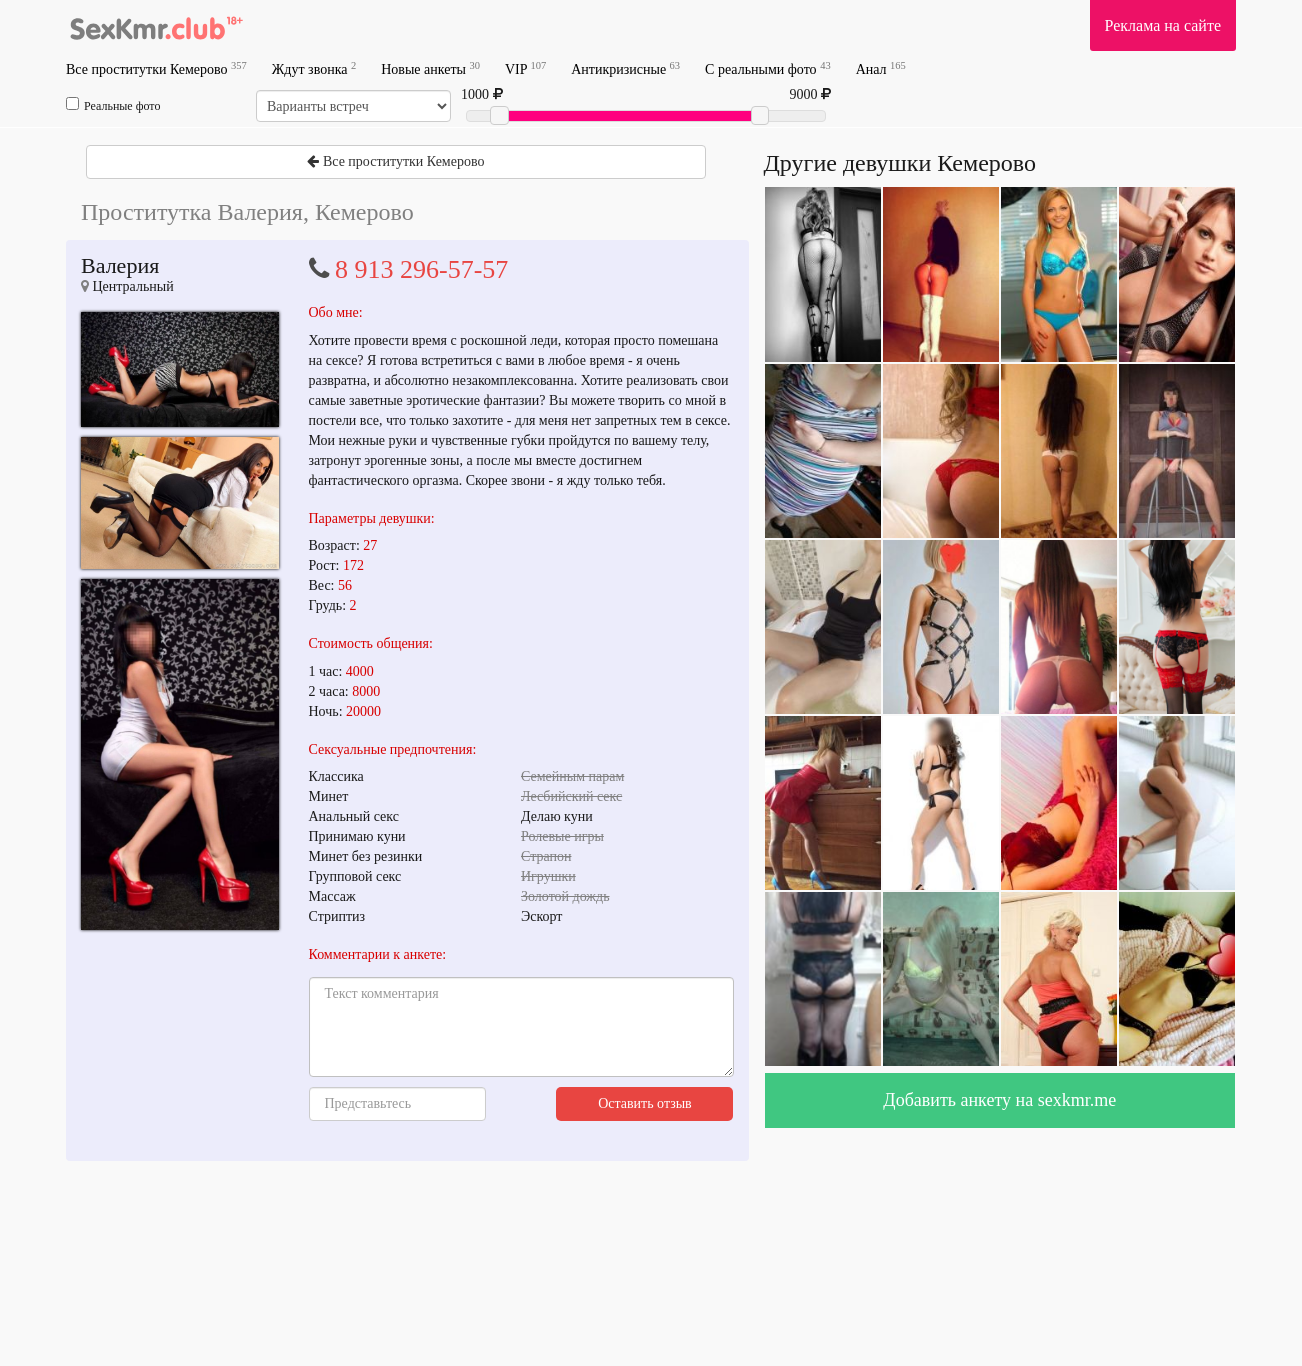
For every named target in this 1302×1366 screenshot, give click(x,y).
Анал (881, 68)
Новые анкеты (430, 68)
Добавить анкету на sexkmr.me (999, 1100)
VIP (525, 68)
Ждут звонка (314, 68)
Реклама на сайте (1163, 25)
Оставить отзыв (645, 1103)
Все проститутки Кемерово (156, 68)
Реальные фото (113, 105)
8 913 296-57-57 (421, 269)
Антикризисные (625, 68)
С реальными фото (768, 68)
